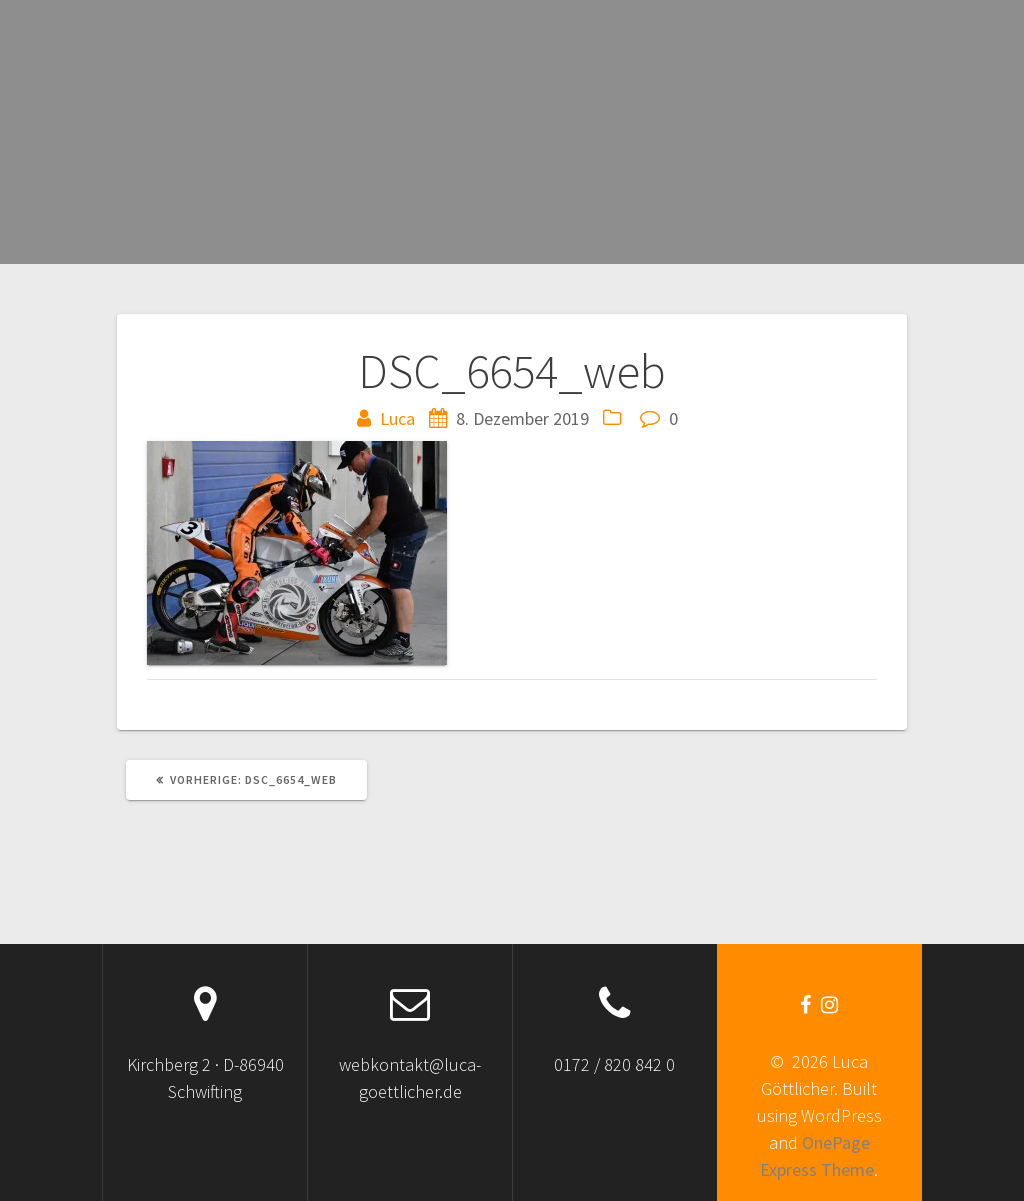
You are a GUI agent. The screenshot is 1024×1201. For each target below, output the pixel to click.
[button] (297, 553)
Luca (397, 418)
